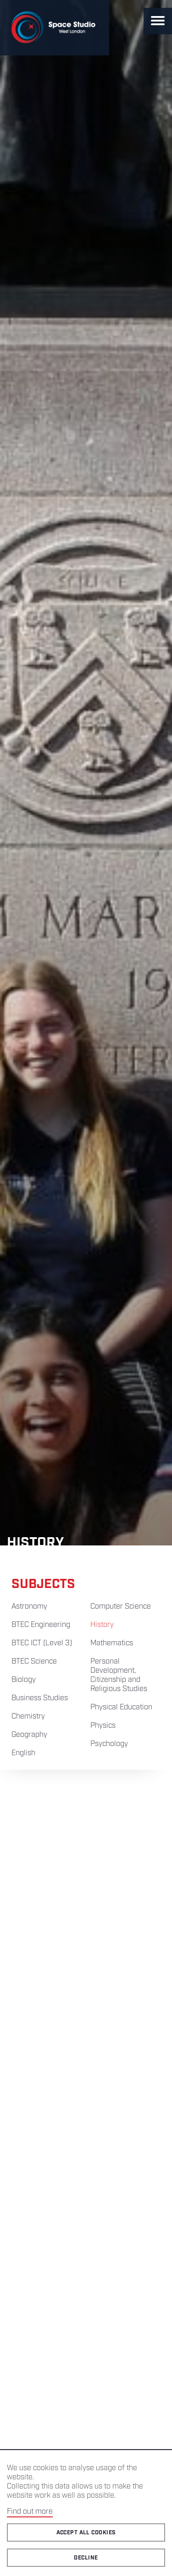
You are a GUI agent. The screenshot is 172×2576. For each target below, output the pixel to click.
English (23, 1753)
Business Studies (39, 1698)
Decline (86, 2557)
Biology (23, 1680)
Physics (103, 1725)
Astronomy (29, 1606)
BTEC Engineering (40, 1625)
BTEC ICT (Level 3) (41, 1643)
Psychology (109, 1744)
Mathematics (111, 1643)
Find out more (30, 2511)
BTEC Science (34, 1661)
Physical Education (121, 1707)
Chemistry (28, 1716)
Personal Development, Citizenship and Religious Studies (118, 1675)
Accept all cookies (86, 2532)
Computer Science (120, 1606)
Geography (29, 1735)
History (102, 1625)
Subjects (43, 1584)
